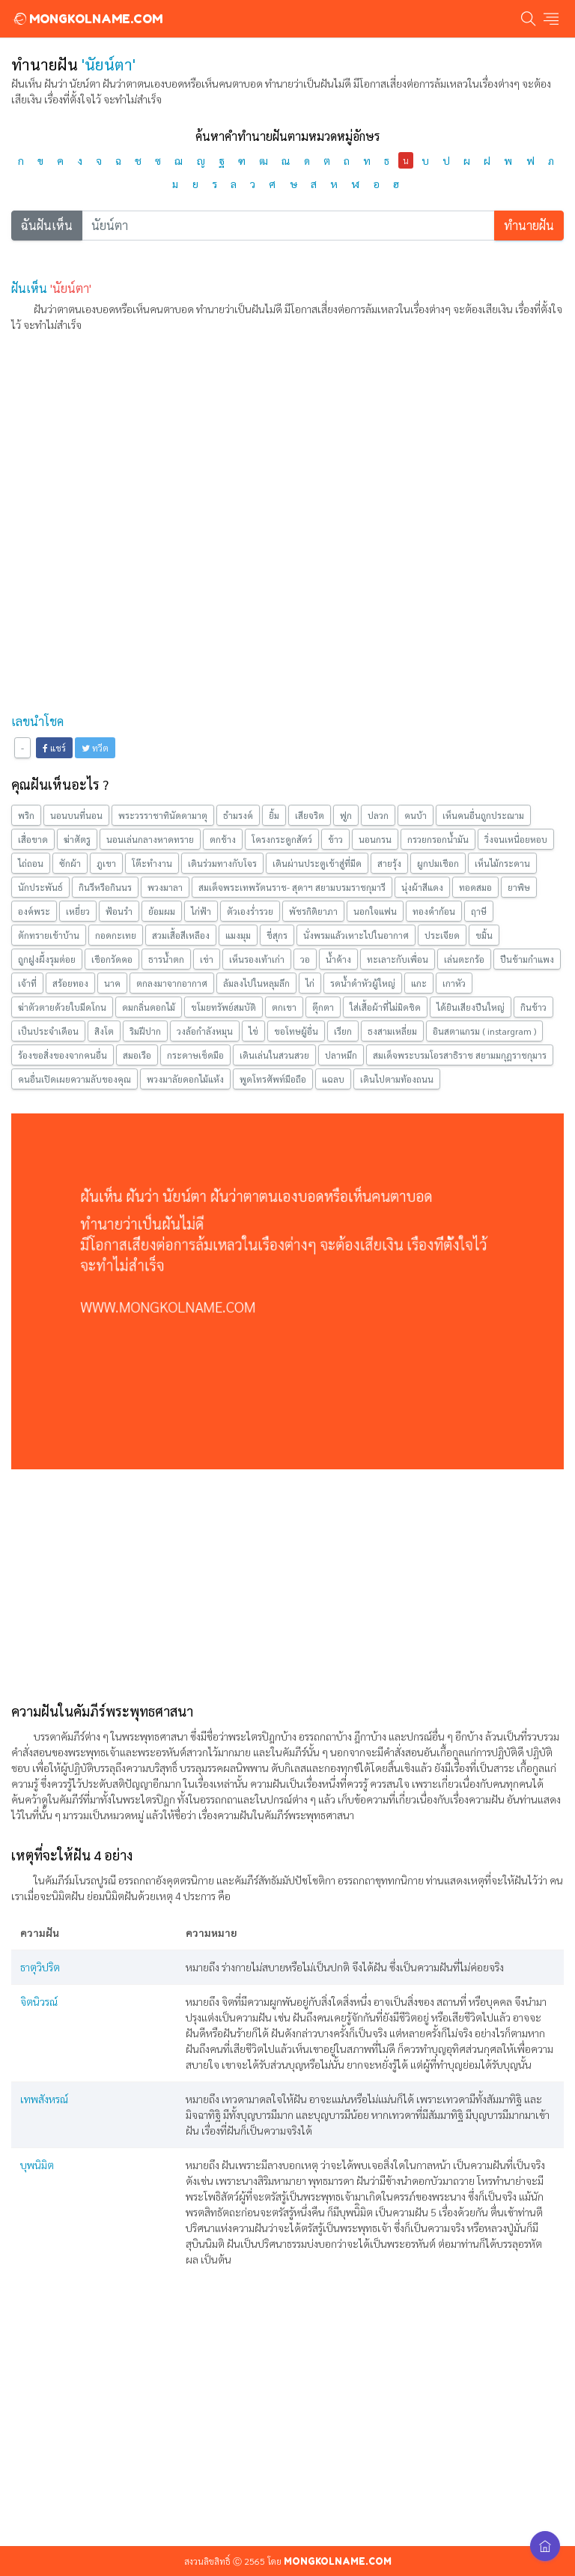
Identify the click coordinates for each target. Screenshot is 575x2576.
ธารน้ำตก (166, 959)
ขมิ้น (484, 935)
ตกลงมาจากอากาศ (171, 983)
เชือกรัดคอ (112, 959)
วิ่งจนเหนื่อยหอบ (515, 839)
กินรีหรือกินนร (105, 887)
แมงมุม (238, 935)
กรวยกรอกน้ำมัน (438, 839)
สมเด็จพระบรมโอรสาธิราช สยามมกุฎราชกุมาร (460, 1055)
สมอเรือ (137, 1055)
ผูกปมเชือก (438, 863)
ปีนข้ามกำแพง (527, 959)
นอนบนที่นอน (76, 815)
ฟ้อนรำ (119, 911)
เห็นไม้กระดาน (502, 863)
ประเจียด (442, 935)
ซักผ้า (70, 863)
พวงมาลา (165, 887)
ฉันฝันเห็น (47, 225)
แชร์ (54, 748)
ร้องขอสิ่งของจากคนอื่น (62, 1055)
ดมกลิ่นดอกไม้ (148, 1007)
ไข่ (253, 1031)
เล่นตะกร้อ (464, 959)
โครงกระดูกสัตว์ (282, 839)
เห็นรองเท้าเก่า (257, 959)
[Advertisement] (287, 449)
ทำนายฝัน (529, 225)
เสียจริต (309, 815)
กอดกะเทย (115, 935)
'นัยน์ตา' (70, 288)
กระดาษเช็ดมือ (195, 1055)
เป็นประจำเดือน (48, 1031)
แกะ (419, 983)
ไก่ (309, 983)
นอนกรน (375, 839)
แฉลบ (333, 1079)
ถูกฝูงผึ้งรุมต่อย (47, 959)
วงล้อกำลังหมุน (205, 1031)
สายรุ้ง (389, 863)
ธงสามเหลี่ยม (392, 1031)
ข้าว (335, 839)
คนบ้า (415, 815)
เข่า (206, 959)
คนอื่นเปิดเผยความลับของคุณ (74, 1079)
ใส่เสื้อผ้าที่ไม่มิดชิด (385, 1007)
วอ (305, 959)
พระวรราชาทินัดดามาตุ (162, 815)
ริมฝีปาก (145, 1031)
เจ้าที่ (27, 983)
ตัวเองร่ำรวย (250, 911)
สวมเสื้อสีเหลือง (181, 935)
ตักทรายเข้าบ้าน (48, 935)
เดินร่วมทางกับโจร (222, 863)
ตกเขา (284, 1007)
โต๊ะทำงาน (152, 863)
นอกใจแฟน (375, 911)
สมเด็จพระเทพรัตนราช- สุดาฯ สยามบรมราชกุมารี (292, 887)
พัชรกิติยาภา (313, 911)
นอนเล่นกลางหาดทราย (150, 839)
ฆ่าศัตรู (77, 839)
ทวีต (95, 748)
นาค (112, 983)
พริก (26, 815)
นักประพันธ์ (40, 887)
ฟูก (346, 815)
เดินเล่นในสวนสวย (274, 1055)
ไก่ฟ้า (201, 911)
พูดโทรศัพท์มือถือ (273, 1079)
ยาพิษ (519, 887)
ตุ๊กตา (323, 1007)
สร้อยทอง (70, 983)
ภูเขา (106, 863)
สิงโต (104, 1031)
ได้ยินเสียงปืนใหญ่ (470, 1007)
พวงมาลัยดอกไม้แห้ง (185, 1079)
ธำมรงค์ (238, 815)
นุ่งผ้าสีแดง (422, 887)
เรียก (343, 1031)
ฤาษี (479, 911)
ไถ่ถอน (30, 863)
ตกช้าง (223, 839)
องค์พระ (34, 911)
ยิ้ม (274, 815)
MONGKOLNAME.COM (87, 18)
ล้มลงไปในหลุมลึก (256, 983)
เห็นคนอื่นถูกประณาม (483, 815)
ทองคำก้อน (434, 911)
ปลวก (378, 815)
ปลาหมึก (341, 1055)
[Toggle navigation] (551, 19)
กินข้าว (533, 1007)
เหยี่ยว (78, 911)
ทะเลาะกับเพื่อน (397, 959)
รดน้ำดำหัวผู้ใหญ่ (362, 983)
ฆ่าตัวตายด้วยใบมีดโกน (62, 1007)
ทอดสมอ (475, 887)
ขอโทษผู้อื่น (296, 1031)
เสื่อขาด (33, 839)
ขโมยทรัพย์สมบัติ (223, 1007)
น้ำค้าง (338, 959)
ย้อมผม (161, 911)
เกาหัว (454, 983)
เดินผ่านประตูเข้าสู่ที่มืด (317, 863)
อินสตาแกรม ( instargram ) (484, 1031)
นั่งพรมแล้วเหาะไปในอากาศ (356, 935)
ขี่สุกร (277, 935)
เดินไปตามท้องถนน (396, 1079)
